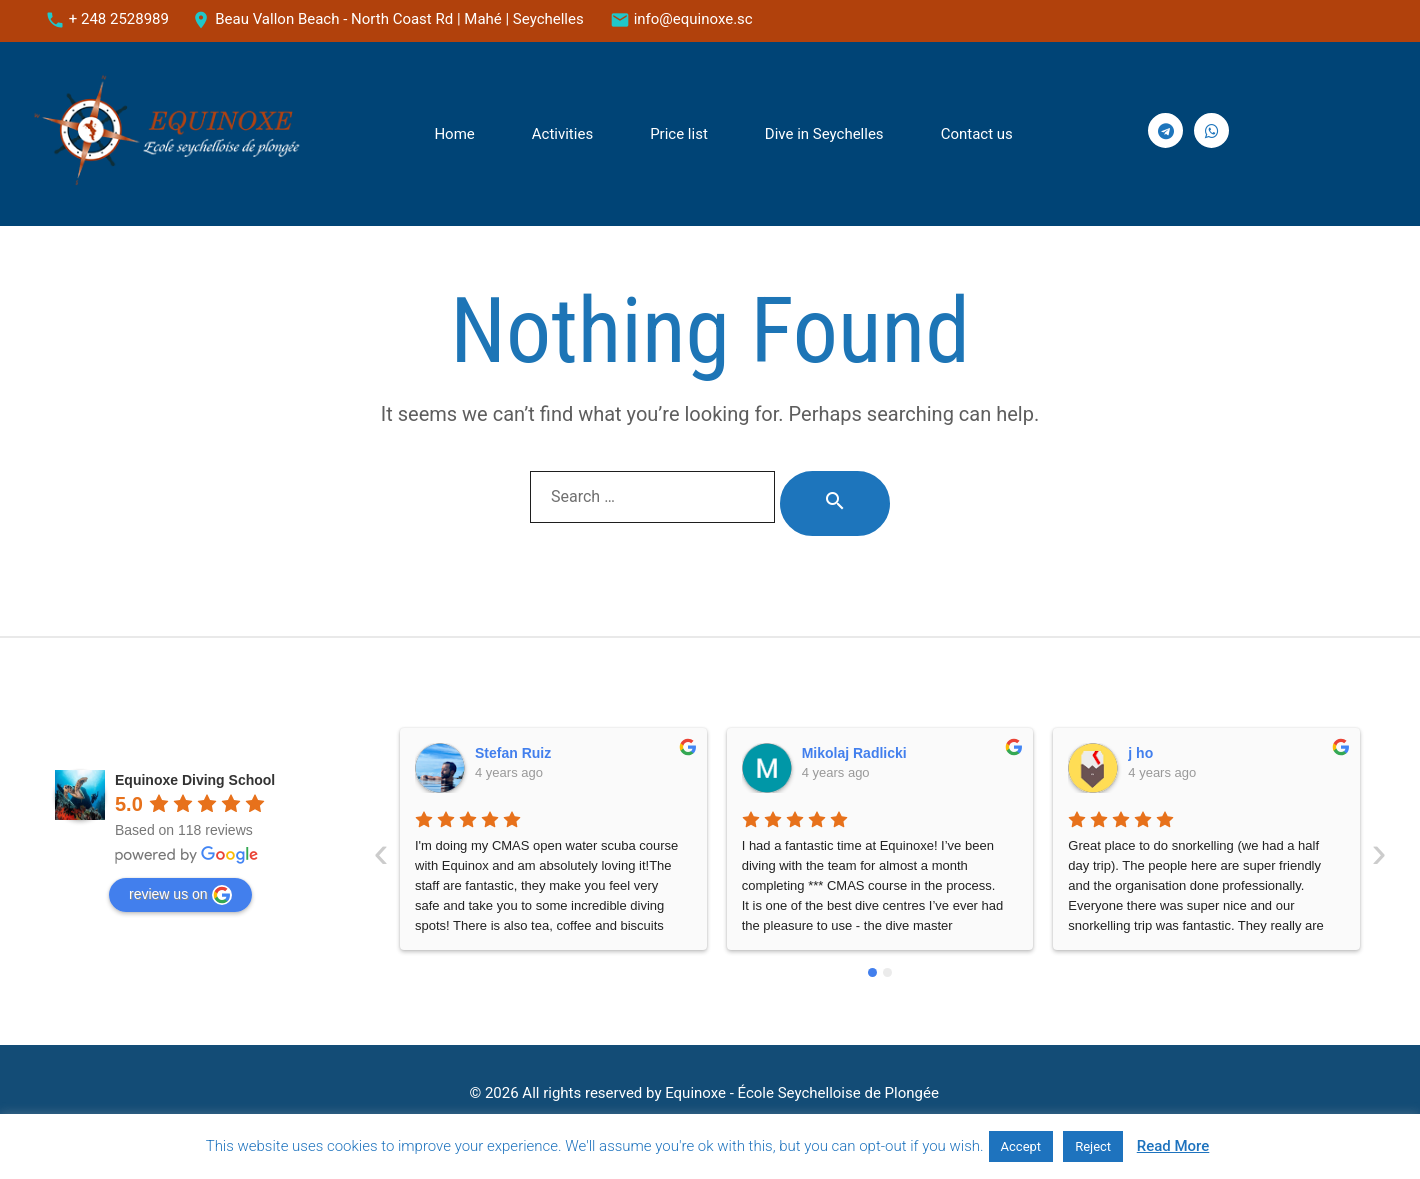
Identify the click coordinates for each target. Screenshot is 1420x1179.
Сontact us (977, 134)
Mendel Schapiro (1185, 753)
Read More (1173, 1146)
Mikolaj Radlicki (528, 753)
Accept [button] (1021, 1146)
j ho (814, 753)
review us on (180, 895)
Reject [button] (1093, 1146)
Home (454, 134)
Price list (679, 134)
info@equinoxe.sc (693, 19)
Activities (562, 134)
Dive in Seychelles (824, 134)
